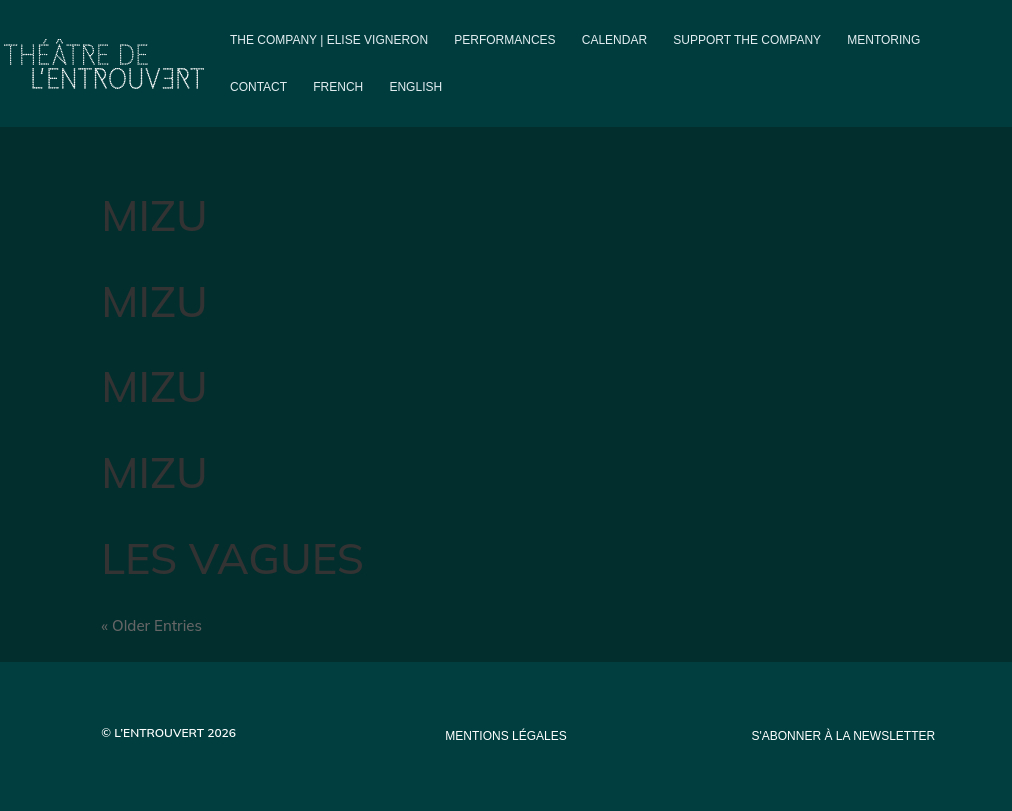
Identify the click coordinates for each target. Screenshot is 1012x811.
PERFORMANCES (504, 40)
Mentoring (883, 40)
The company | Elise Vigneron (329, 40)
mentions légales (505, 736)
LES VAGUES (232, 557)
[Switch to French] (338, 103)
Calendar (614, 40)
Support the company (747, 40)
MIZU (154, 214)
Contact (258, 87)
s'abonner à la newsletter (843, 736)
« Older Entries (151, 625)
